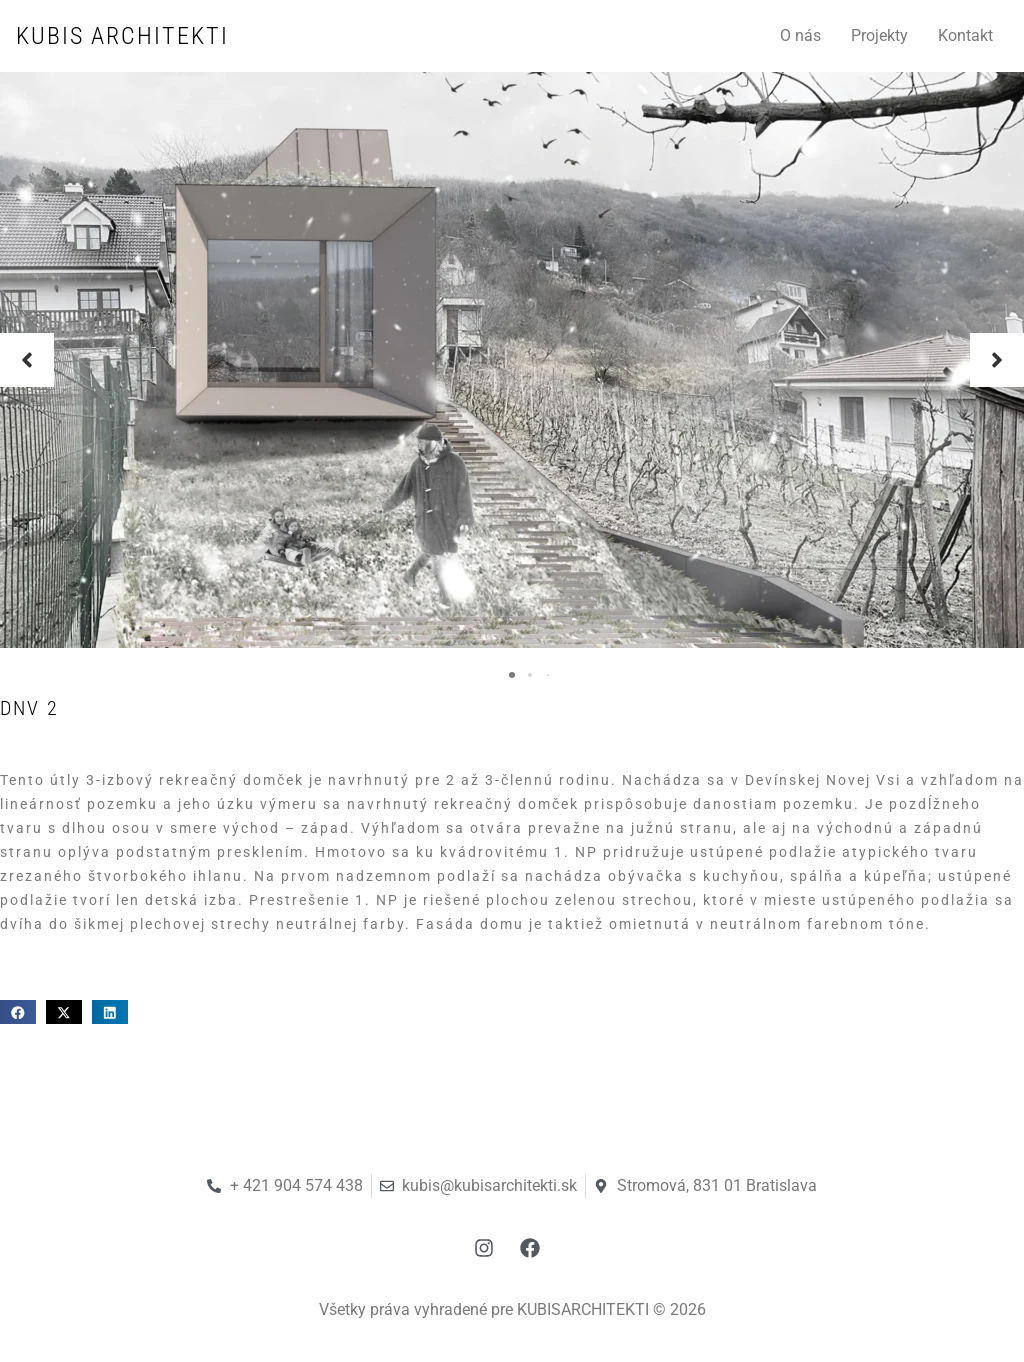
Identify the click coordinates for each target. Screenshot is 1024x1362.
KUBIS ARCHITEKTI (122, 36)
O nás (800, 35)
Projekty (879, 35)
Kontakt (965, 35)
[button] (27, 360)
